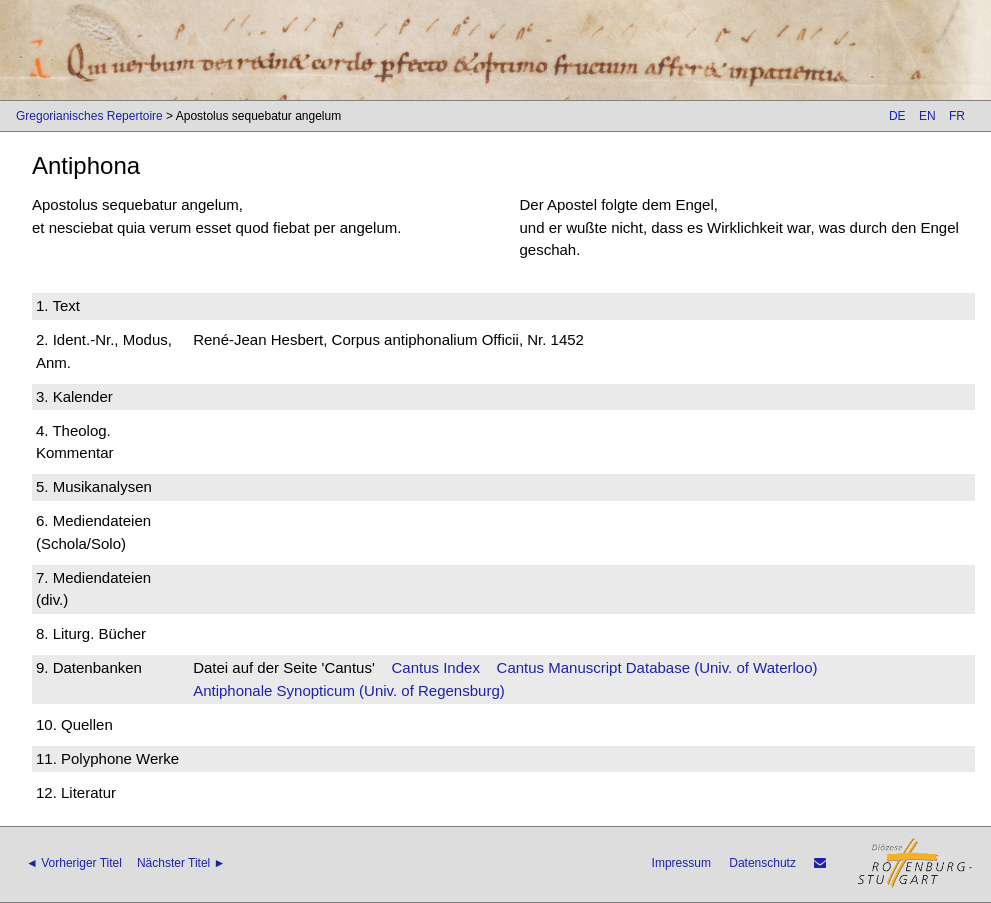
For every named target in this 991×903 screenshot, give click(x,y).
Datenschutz (762, 863)
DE (897, 116)
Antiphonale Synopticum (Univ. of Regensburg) (349, 690)
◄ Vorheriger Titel (74, 863)
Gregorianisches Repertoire (89, 116)
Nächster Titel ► (181, 863)
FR (957, 116)
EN (927, 116)
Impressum (681, 863)
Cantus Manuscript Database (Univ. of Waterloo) (657, 667)
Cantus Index (436, 667)
